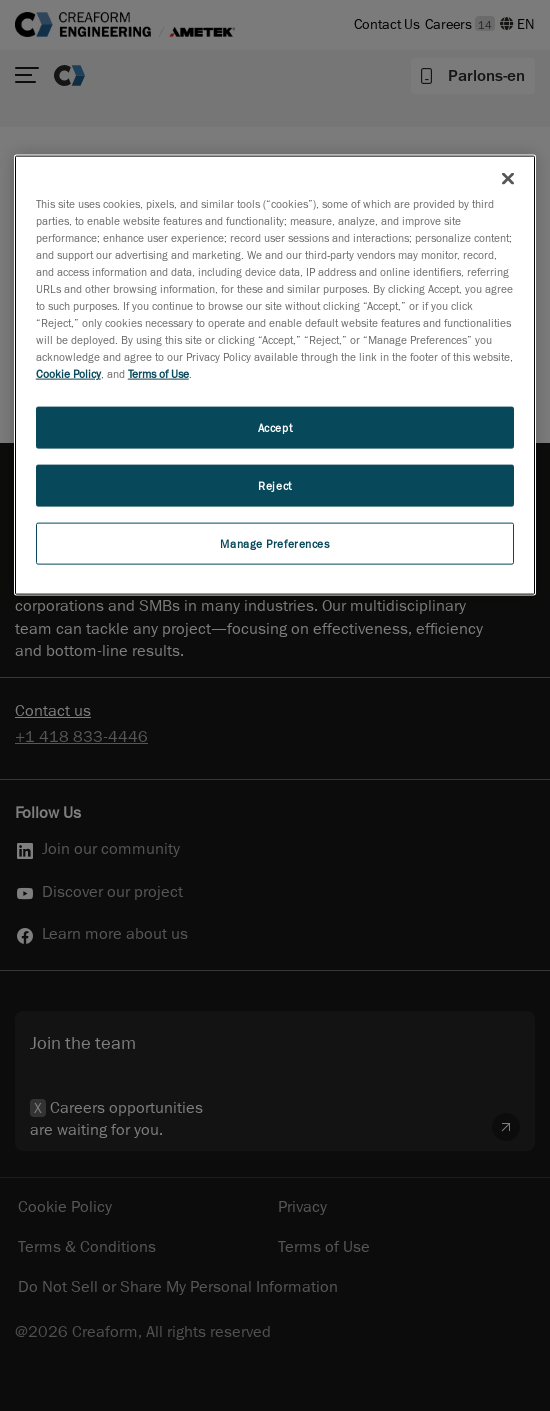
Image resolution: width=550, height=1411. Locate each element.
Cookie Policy (68, 373)
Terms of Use (158, 373)
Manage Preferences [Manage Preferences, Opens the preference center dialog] (274, 543)
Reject (274, 485)
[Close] (508, 178)
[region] (275, 374)
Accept (275, 427)
